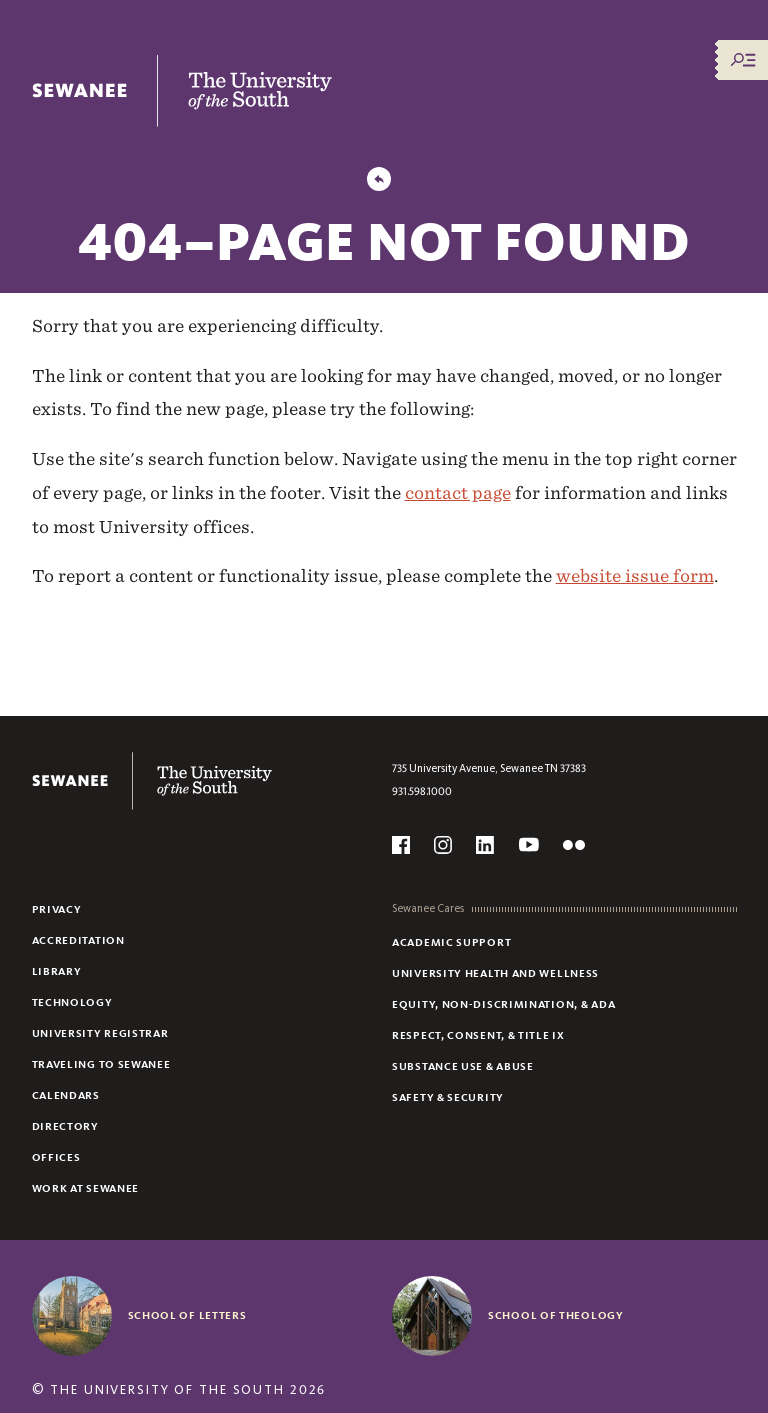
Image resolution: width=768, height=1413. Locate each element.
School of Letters (187, 1315)
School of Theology (556, 1315)
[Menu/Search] (743, 60)
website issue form (635, 575)
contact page (458, 492)
